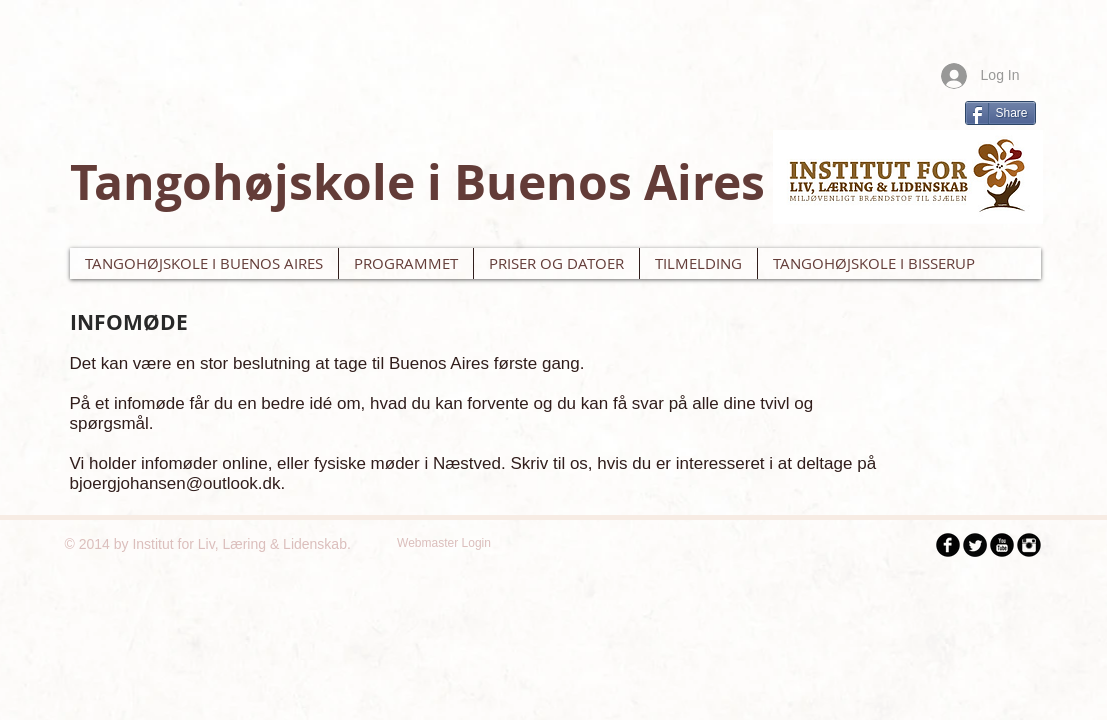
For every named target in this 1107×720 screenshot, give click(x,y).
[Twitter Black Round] (975, 545)
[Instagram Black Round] (1029, 545)
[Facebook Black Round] (948, 545)
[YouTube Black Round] (1002, 545)
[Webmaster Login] (444, 543)
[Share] (1000, 113)
